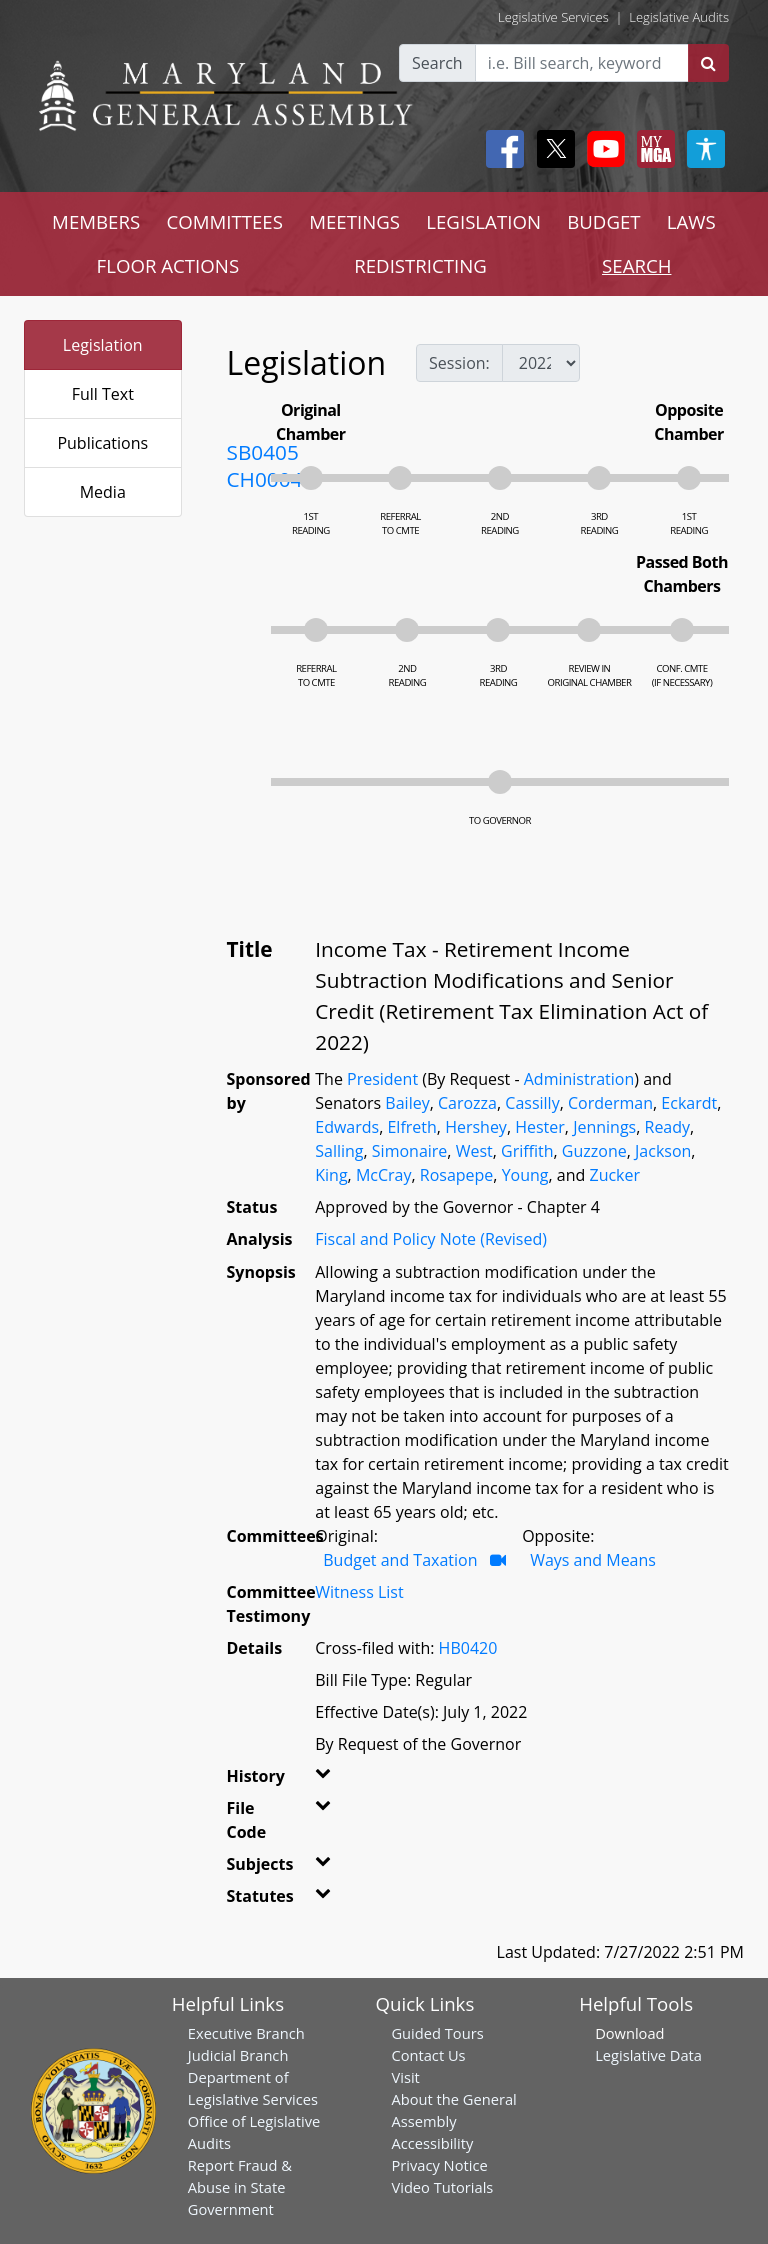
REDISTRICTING (420, 265)
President (382, 1079)
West (474, 1151)
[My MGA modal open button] (652, 149)
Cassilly (532, 1103)
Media (103, 492)
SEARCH (636, 265)
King (331, 1175)
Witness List (359, 1592)
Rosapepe (457, 1175)
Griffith (527, 1151)
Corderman (610, 1103)
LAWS (691, 221)
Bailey (407, 1103)
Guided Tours (437, 2033)
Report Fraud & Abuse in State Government (240, 2187)
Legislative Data (648, 2055)
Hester (540, 1127)
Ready (668, 1127)
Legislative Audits (679, 17)
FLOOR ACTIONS (168, 265)
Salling (339, 1151)
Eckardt (689, 1103)
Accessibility (432, 2143)
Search (437, 63)
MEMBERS (96, 221)
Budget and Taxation (400, 1560)
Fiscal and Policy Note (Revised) (431, 1239)
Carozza (467, 1103)
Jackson (663, 1151)
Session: (459, 363)
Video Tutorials (442, 2187)
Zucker (614, 1175)
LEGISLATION (483, 221)
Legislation (103, 345)
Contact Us (428, 2055)
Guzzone (594, 1151)
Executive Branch (246, 2033)
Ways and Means (593, 1560)
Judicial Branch (238, 2055)
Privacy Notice (439, 2165)
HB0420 (468, 1648)
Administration (579, 1079)
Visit (405, 2077)
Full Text (103, 394)
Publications (102, 443)
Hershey (476, 1127)
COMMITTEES (224, 221)
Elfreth (411, 1127)
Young (525, 1175)
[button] (322, 1780)
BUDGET (603, 221)
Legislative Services (553, 17)
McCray (384, 1175)
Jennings (604, 1127)
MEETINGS (354, 221)
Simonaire (410, 1151)
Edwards (347, 1127)
